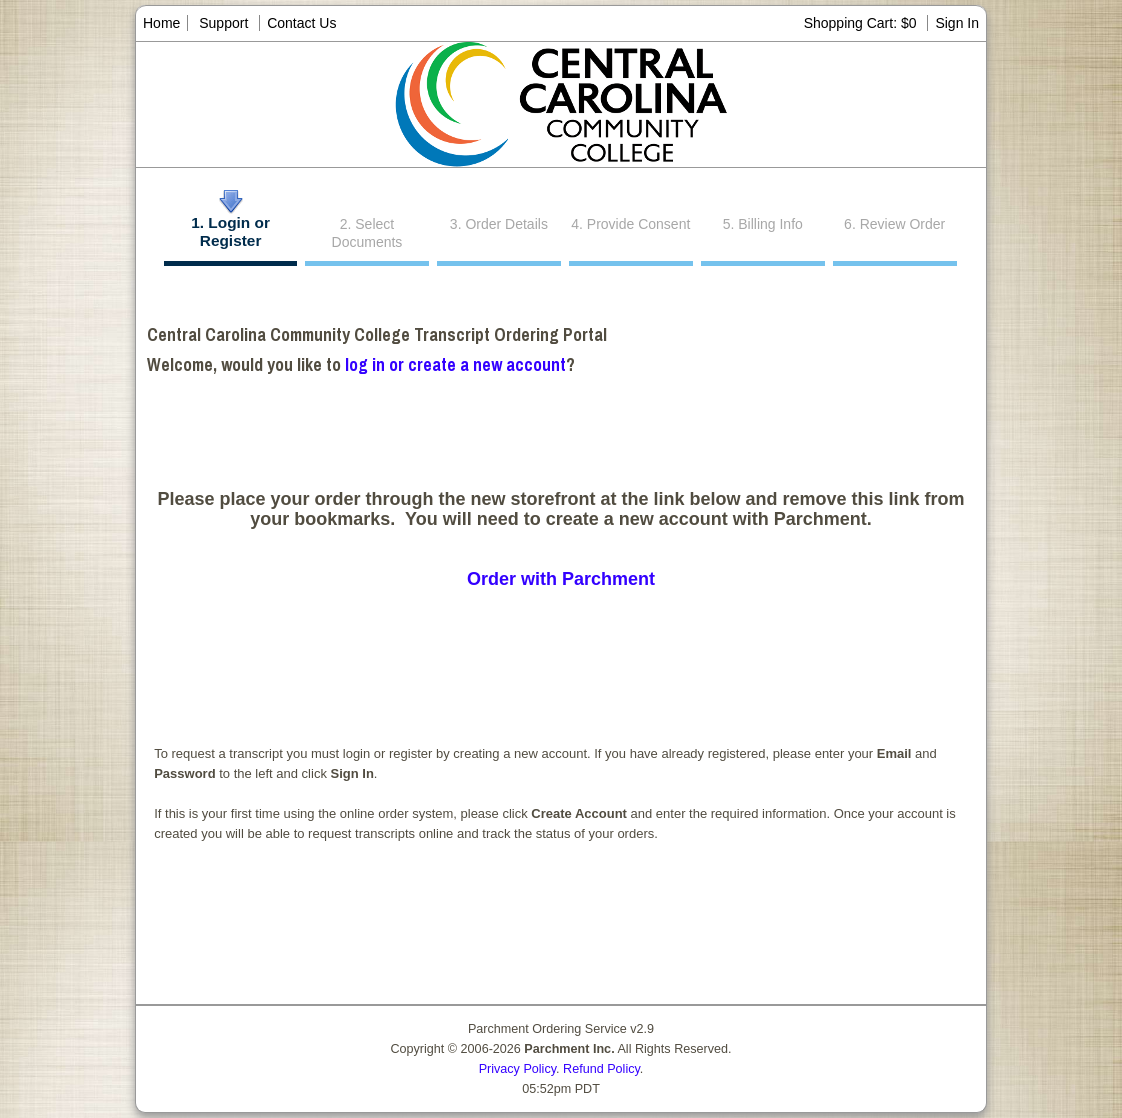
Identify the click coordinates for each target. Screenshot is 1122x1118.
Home (161, 23)
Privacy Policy (517, 1069)
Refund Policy (601, 1069)
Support (223, 23)
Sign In (957, 23)
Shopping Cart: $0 (862, 23)
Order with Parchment (561, 579)
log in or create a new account (455, 364)
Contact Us (301, 23)
